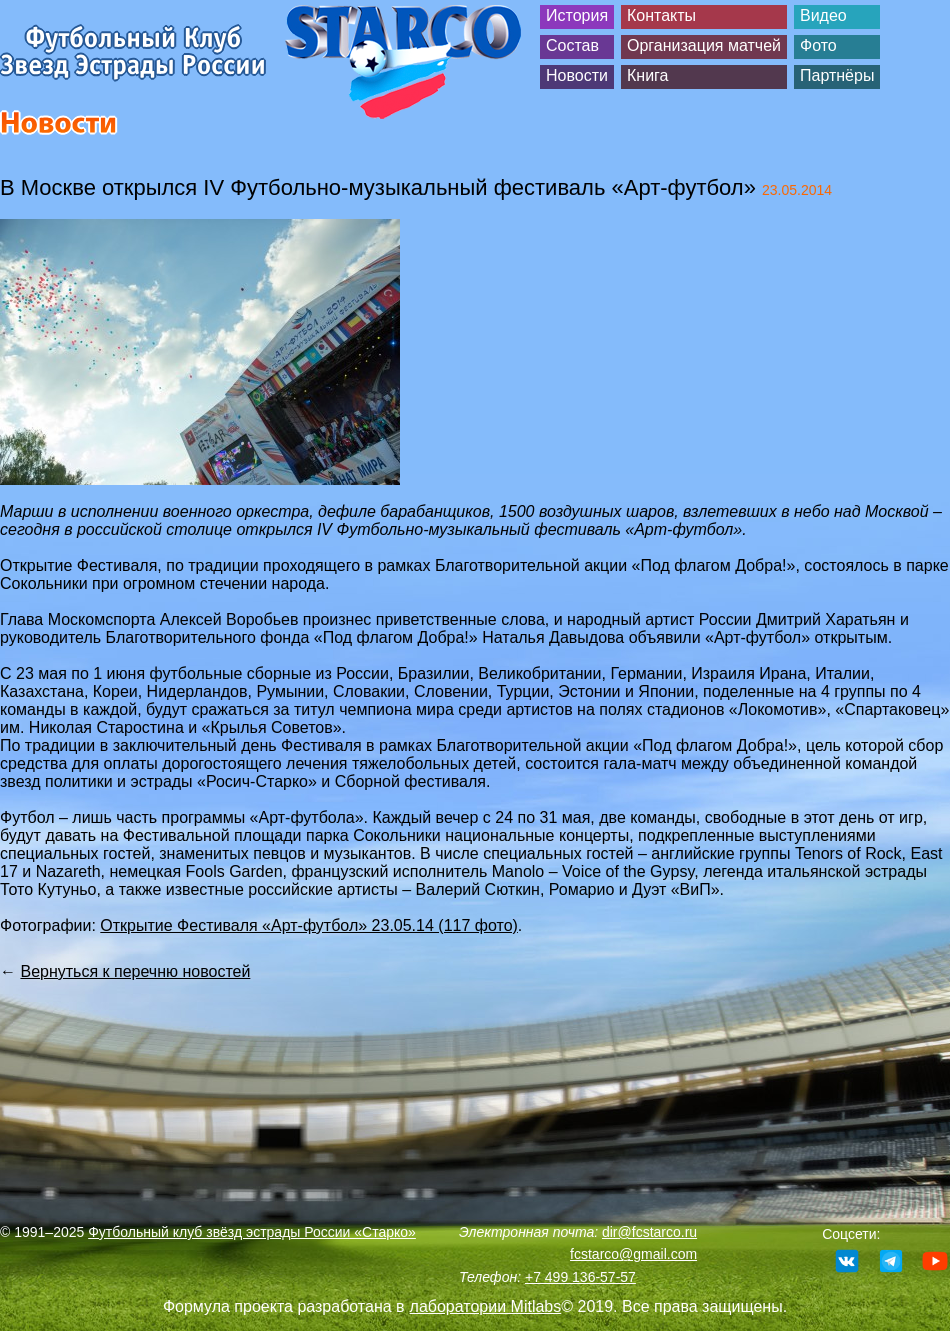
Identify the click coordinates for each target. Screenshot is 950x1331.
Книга (647, 75)
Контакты (661, 15)
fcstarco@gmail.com (633, 1254)
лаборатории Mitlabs (486, 1306)
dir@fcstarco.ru (649, 1232)
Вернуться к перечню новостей (135, 971)
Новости (577, 75)
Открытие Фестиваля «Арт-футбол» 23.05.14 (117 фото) (309, 925)
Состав (572, 45)
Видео (823, 15)
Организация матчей (704, 45)
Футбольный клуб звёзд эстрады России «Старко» (252, 1232)
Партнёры (837, 75)
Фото (818, 45)
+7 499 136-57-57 (580, 1277)
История (577, 15)
